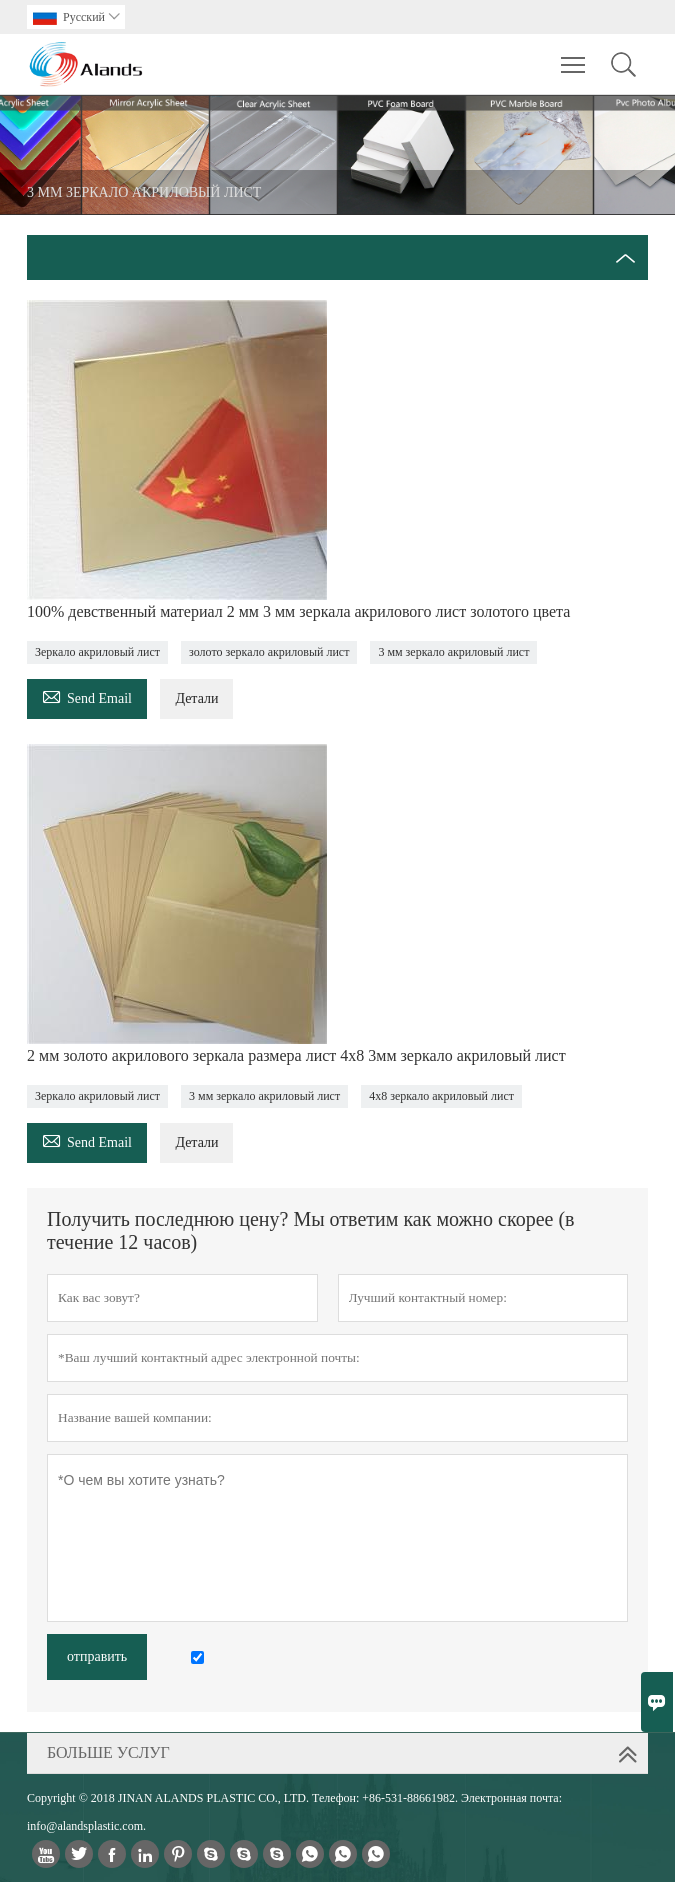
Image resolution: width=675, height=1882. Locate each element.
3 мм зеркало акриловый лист (453, 652)
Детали (196, 698)
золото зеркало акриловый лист (269, 652)
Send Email (87, 695)
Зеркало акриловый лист (97, 652)
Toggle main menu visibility (574, 55)
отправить (97, 1656)
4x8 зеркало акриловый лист (441, 1096)
